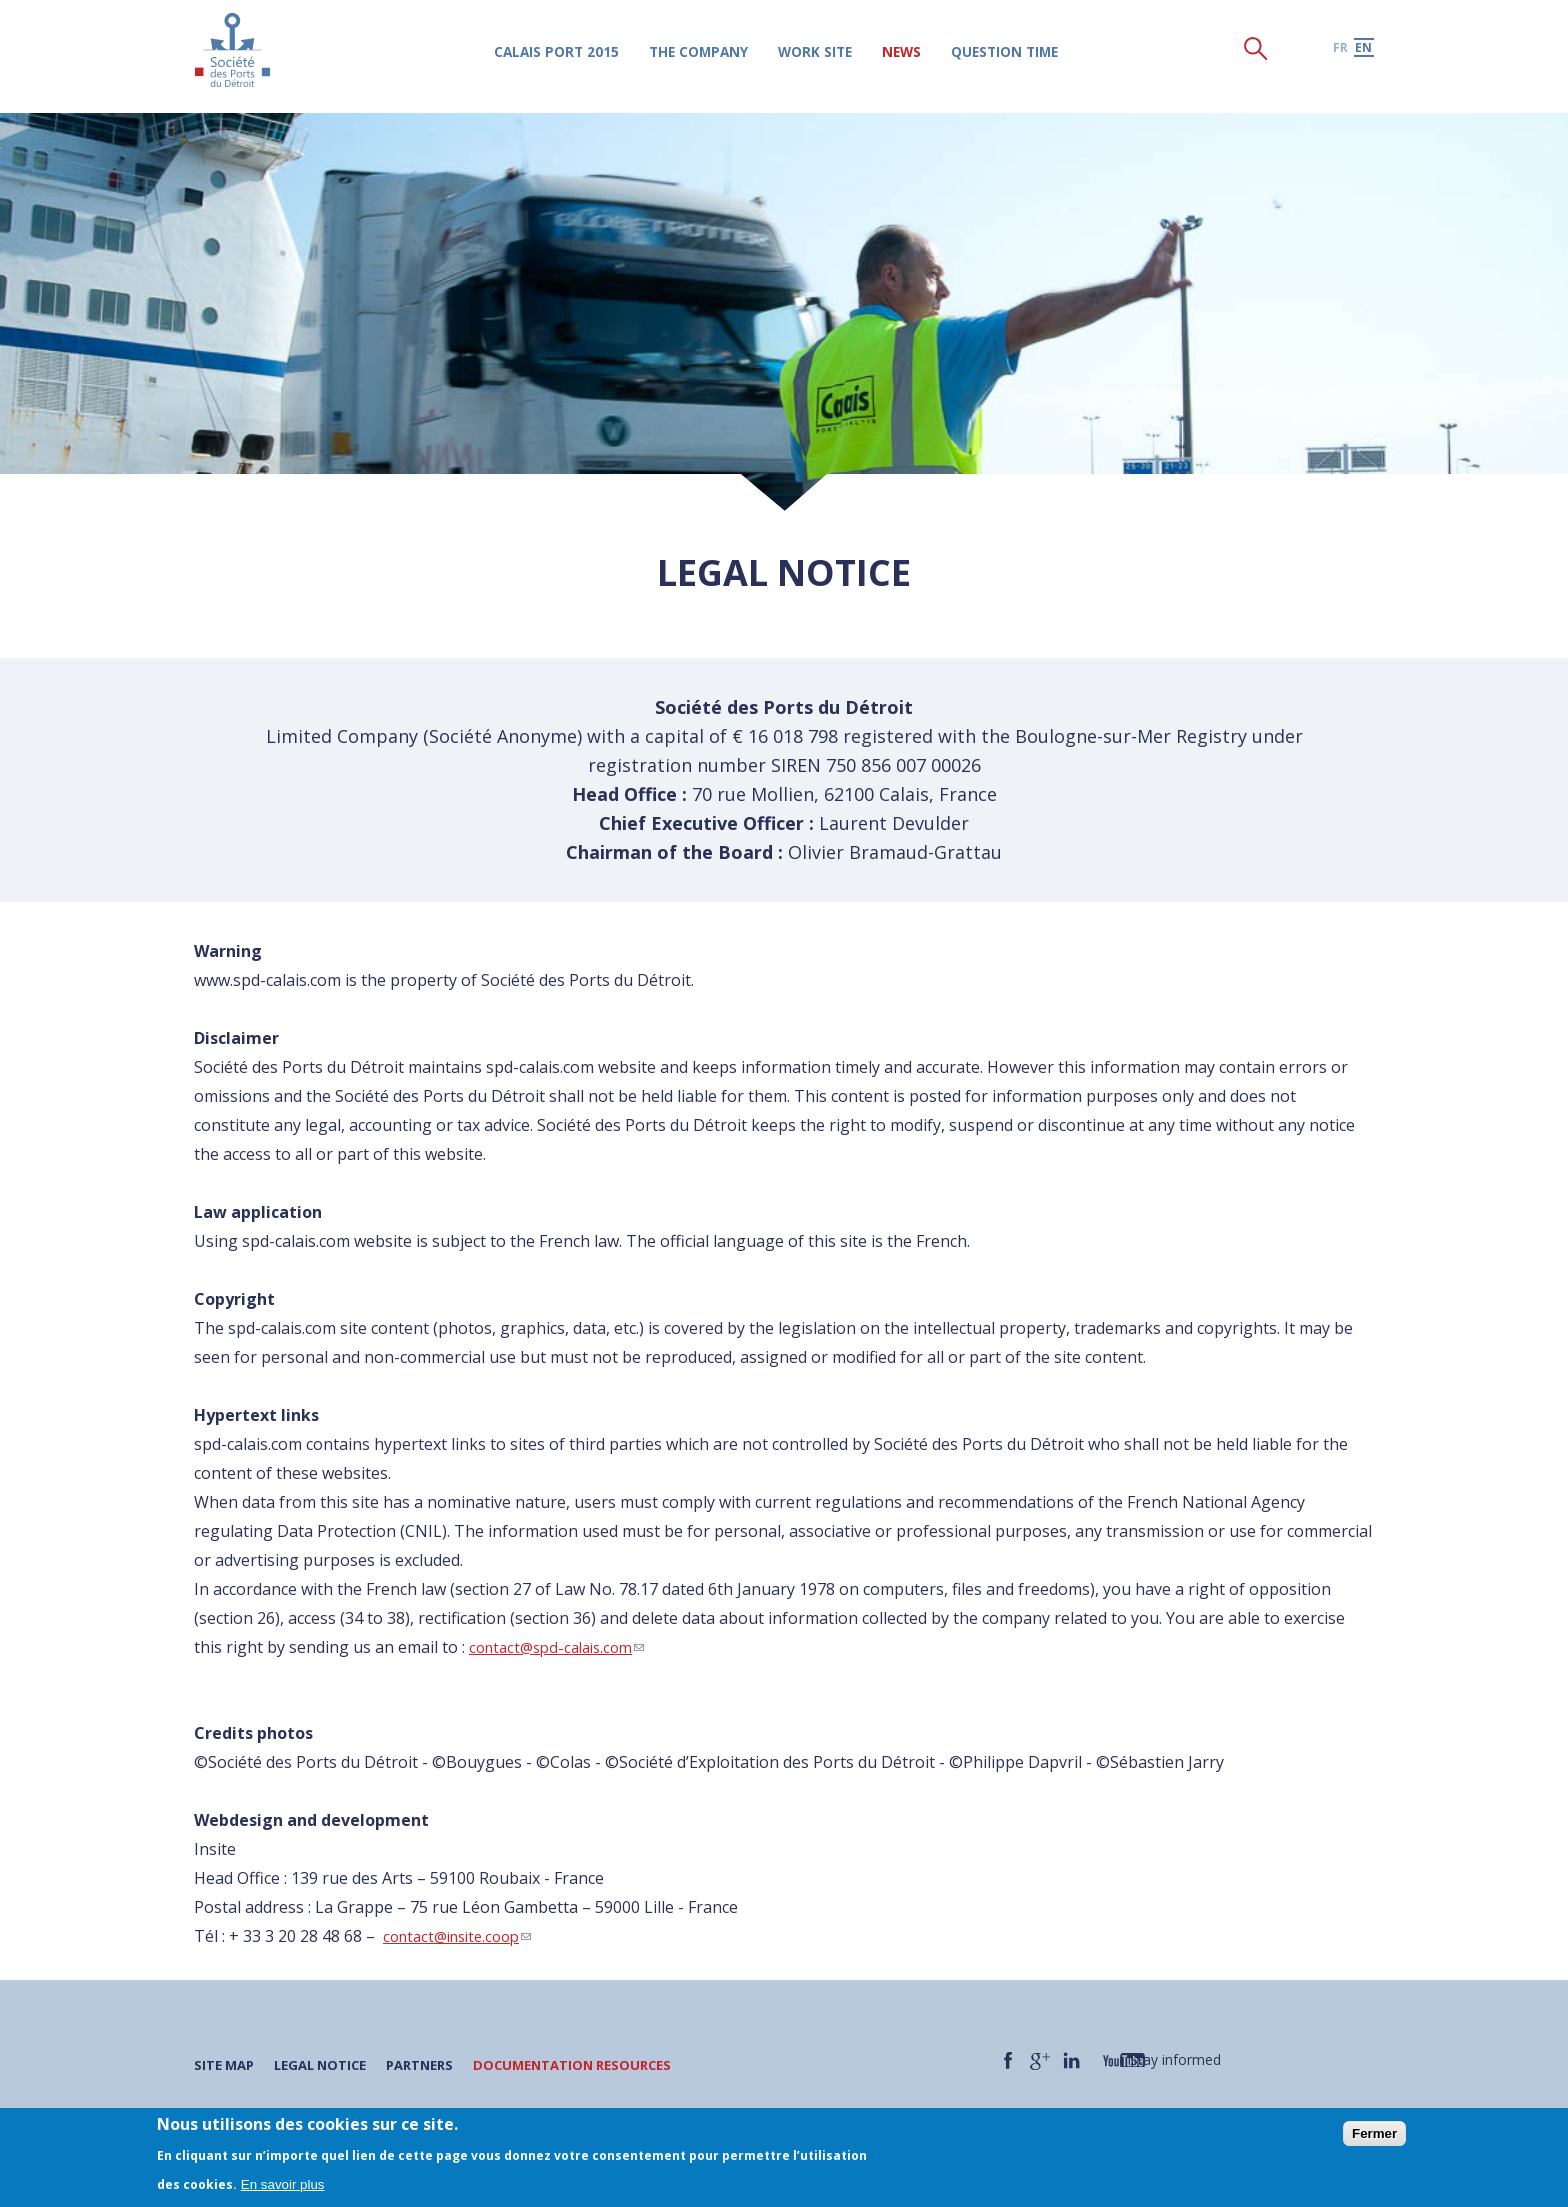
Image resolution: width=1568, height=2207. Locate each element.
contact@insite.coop (464, 1936)
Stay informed (1197, 2059)
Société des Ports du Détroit (235, 54)
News (918, 55)
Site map (227, 2064)
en (1363, 51)
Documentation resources (601, 2064)
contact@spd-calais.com (563, 1647)
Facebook (1009, 2060)
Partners (438, 2064)
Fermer (1374, 2133)
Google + (1043, 2060)
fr (1340, 51)
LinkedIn (1077, 2060)
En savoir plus (283, 2184)
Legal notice (330, 2064)
